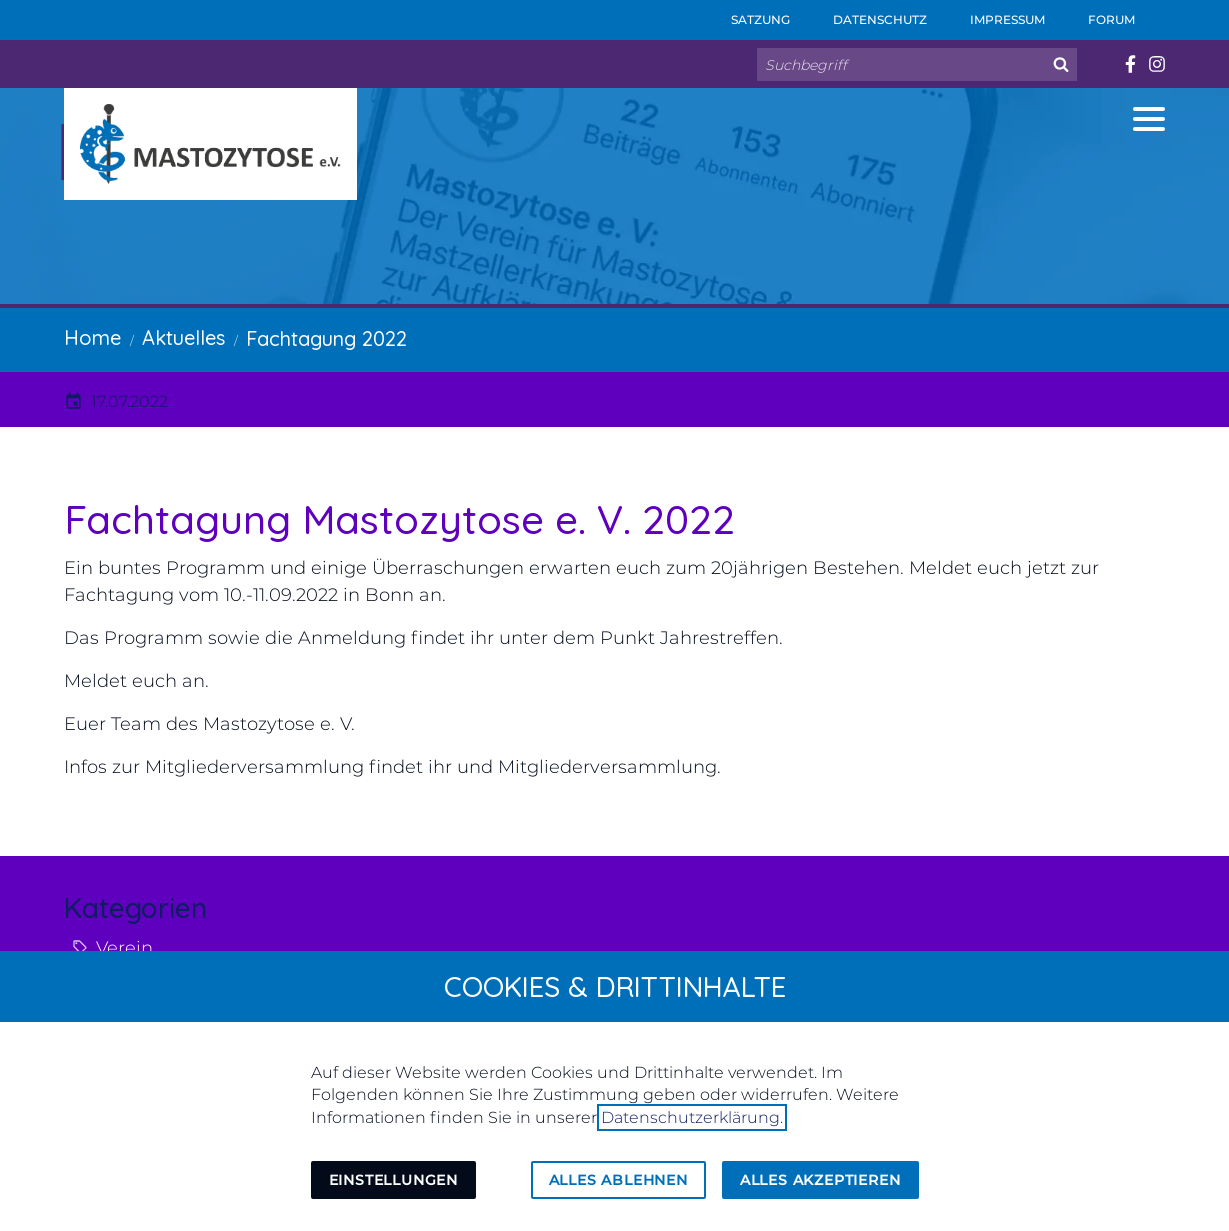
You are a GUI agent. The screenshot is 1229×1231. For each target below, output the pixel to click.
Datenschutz (866, 13)
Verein (124, 948)
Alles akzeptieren (820, 1180)
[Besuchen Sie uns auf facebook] (1129, 64)
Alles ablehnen (618, 1180)
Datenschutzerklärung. (692, 1117)
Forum (1098, 13)
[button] (1149, 119)
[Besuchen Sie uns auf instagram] (1156, 64)
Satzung (747, 13)
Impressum (994, 13)
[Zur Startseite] (210, 144)
